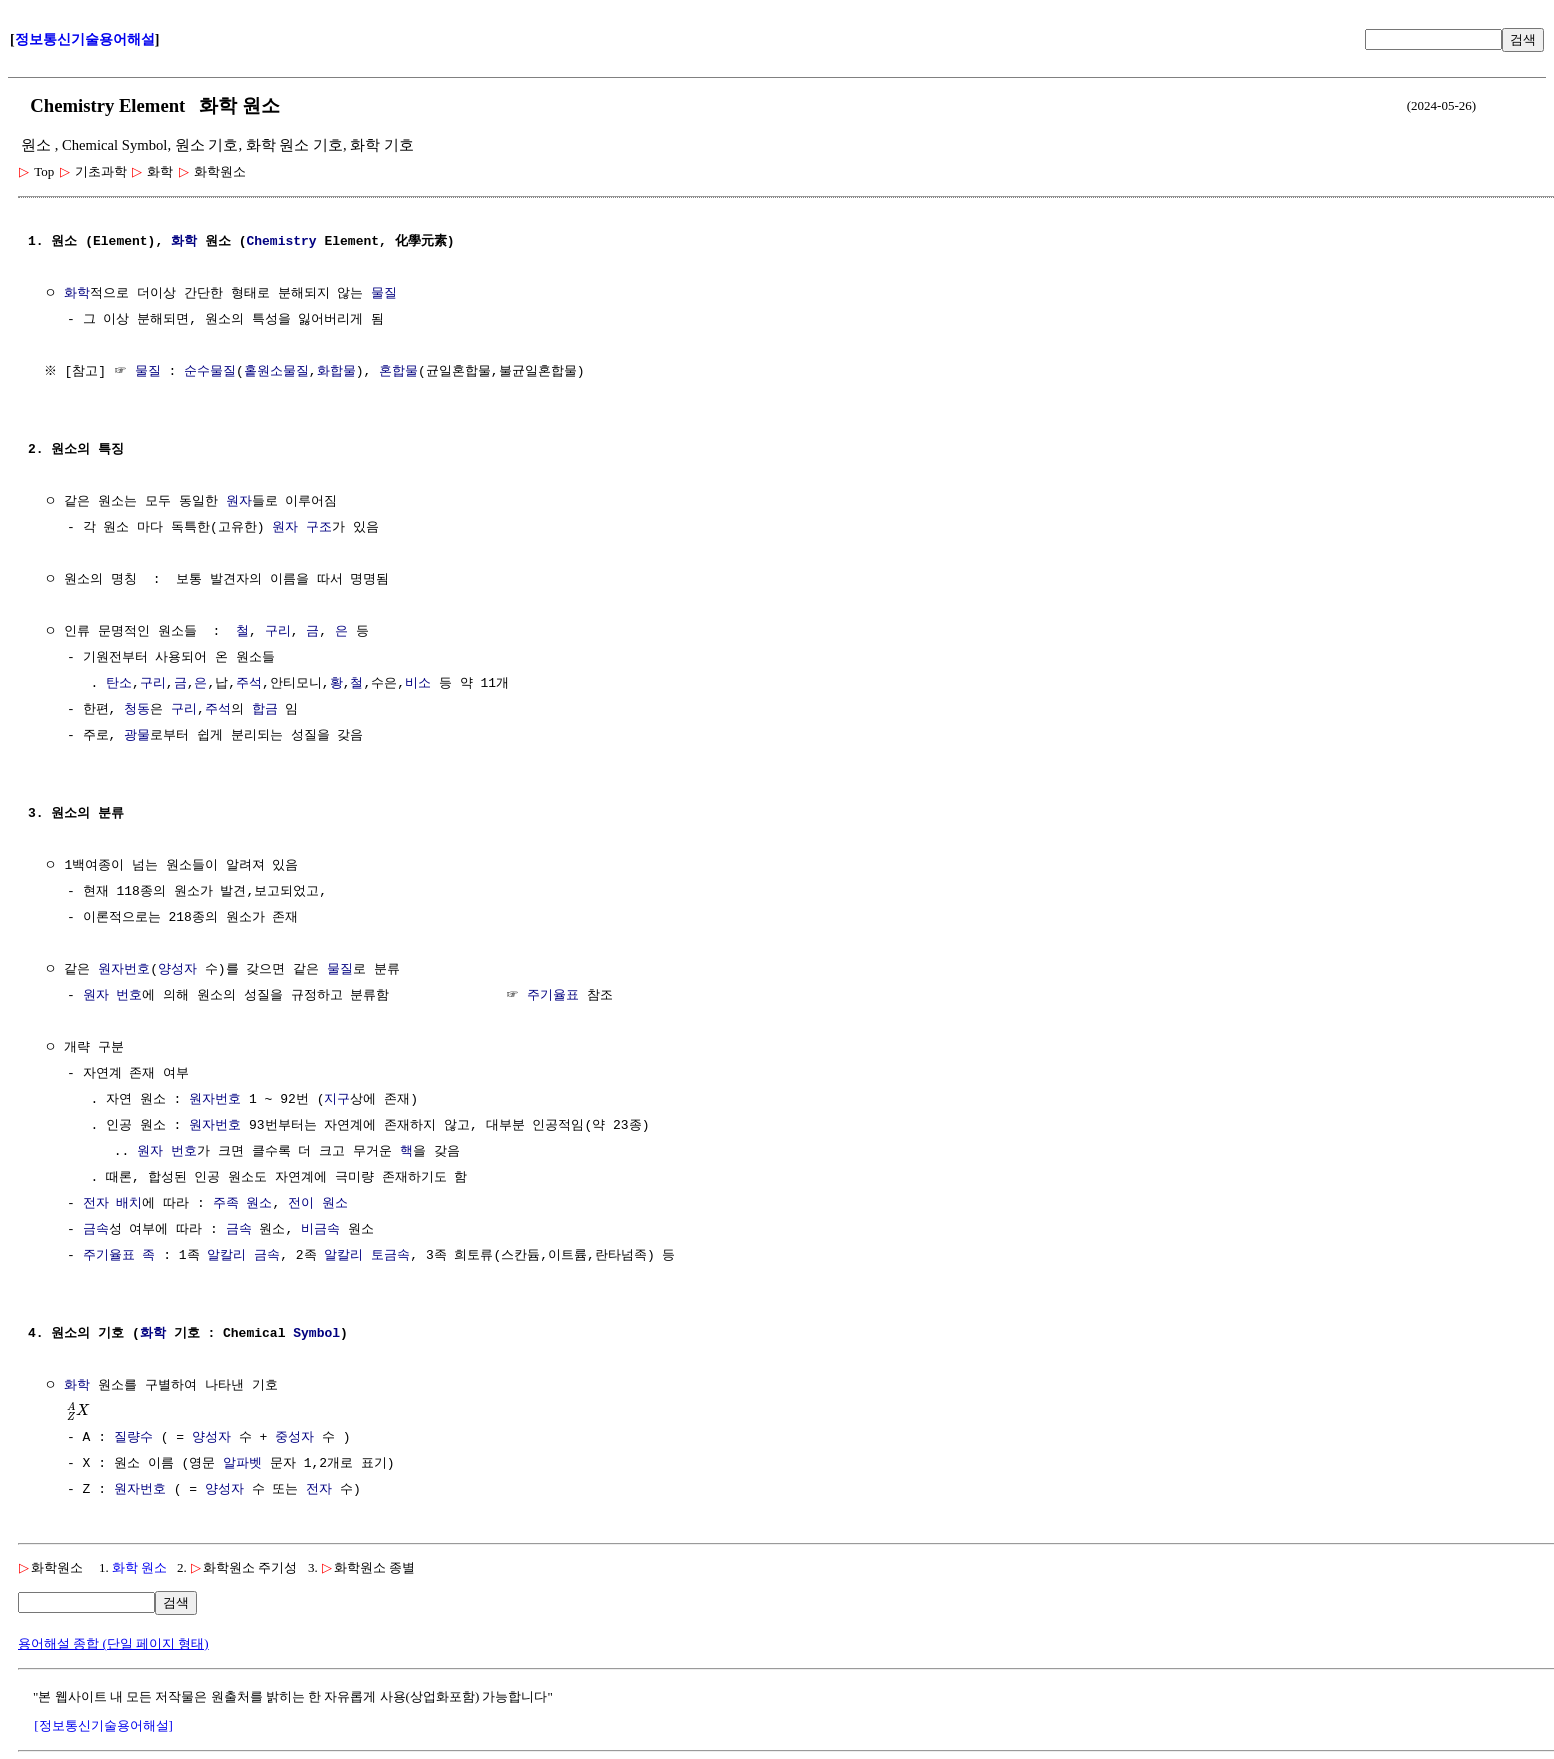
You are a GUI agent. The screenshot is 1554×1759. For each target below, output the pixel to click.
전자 (319, 1490)
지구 (337, 1100)
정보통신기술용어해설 (85, 39)
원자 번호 (113, 996)
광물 (137, 736)
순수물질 (213, 372)
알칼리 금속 (243, 1256)
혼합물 (401, 372)
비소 (418, 684)
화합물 (338, 372)
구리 (278, 632)
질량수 (133, 1438)
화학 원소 (139, 1567)
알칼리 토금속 (367, 1256)
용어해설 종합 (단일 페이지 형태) (113, 1643)
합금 (265, 710)
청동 (137, 710)
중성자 (294, 1438)
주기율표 (553, 996)
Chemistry (281, 242)
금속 (96, 1230)
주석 (249, 684)
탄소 (119, 684)
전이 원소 (318, 1204)
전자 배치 (113, 1204)
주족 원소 (243, 1204)
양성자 (177, 970)
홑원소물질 (278, 372)
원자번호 (124, 970)
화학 (184, 242)
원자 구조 (302, 528)
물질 (384, 294)
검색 (1523, 39)
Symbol (316, 1334)
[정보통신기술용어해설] (103, 1725)
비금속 (320, 1230)
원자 (239, 502)
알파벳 (242, 1464)
